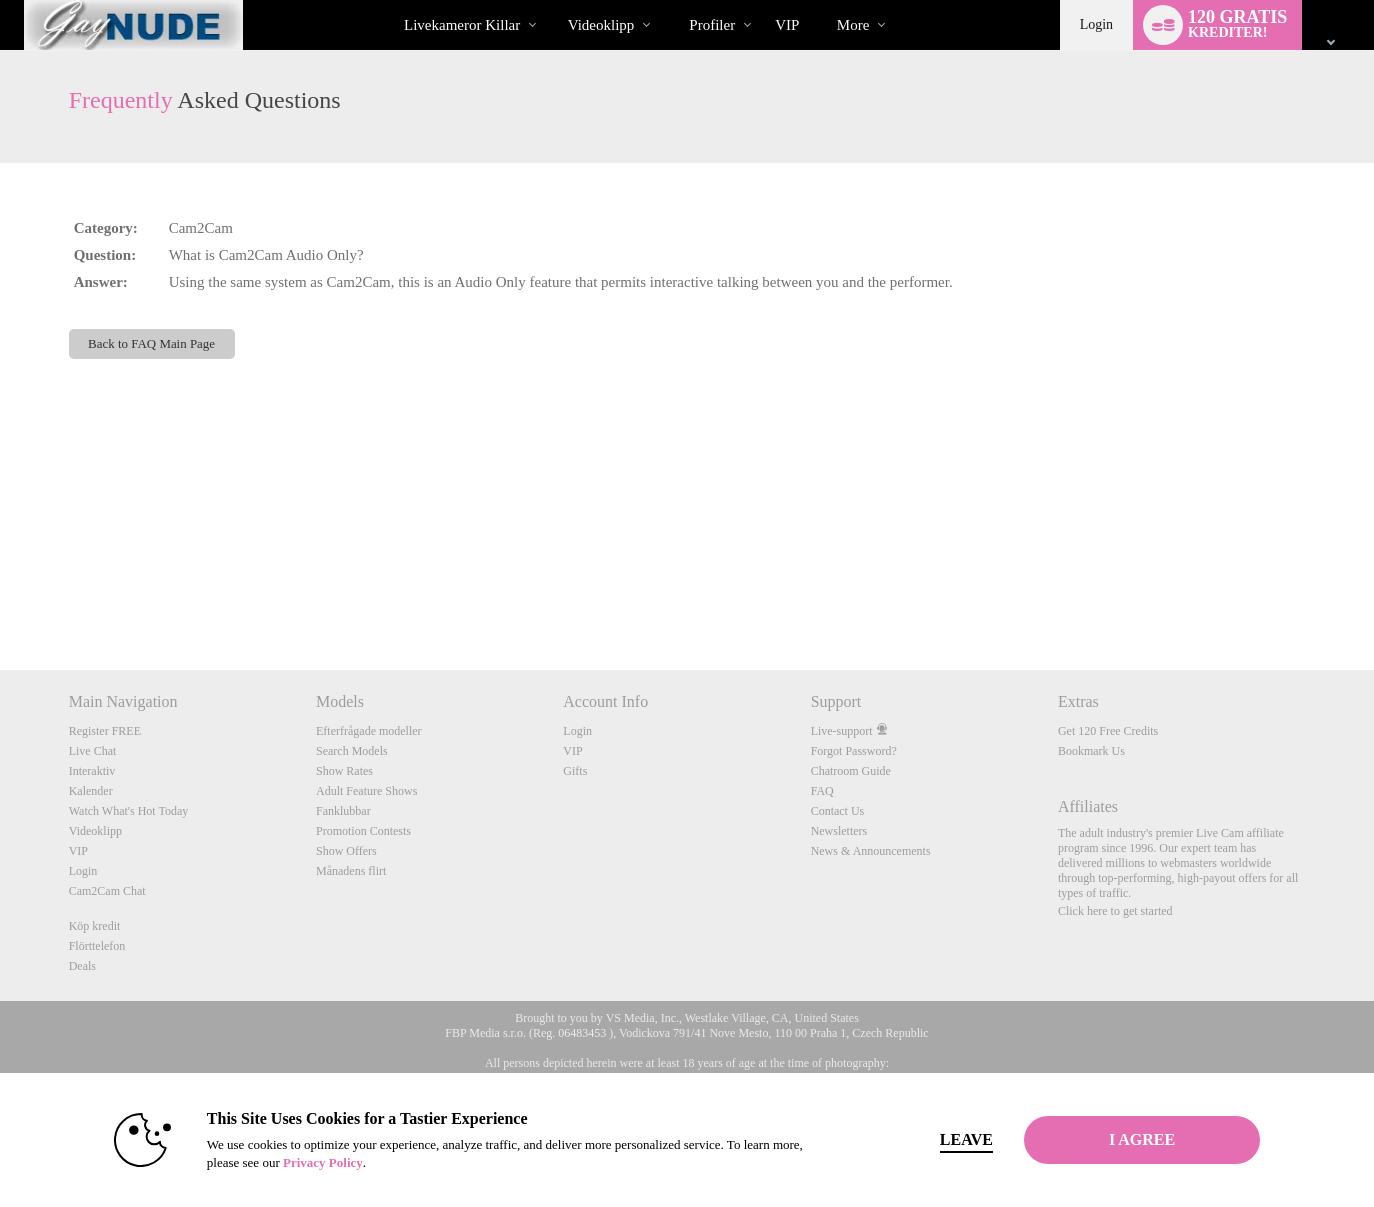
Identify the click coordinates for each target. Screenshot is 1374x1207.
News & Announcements (871, 851)
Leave (966, 1139)
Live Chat (93, 751)
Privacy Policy (323, 1162)
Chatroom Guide (851, 771)
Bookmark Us (1091, 751)
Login (1096, 24)
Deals (82, 966)
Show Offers (346, 851)
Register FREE (105, 731)
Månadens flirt (351, 871)
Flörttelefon (97, 946)
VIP (787, 25)
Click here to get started (1115, 911)
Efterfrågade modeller (369, 731)
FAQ (822, 791)
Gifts (575, 771)
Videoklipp (601, 25)
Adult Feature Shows (366, 791)
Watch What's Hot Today (129, 811)
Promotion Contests (363, 831)
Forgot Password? (854, 751)
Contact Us (838, 811)
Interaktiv (92, 771)
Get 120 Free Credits (1108, 731)
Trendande (550, 0)
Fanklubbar (343, 811)
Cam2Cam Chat (107, 891)
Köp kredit (95, 926)
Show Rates (344, 771)
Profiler (712, 25)
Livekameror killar (462, 25)
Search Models (352, 751)
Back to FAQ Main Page (151, 343)
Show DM (0, 595)
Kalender (91, 791)
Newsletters (839, 831)
